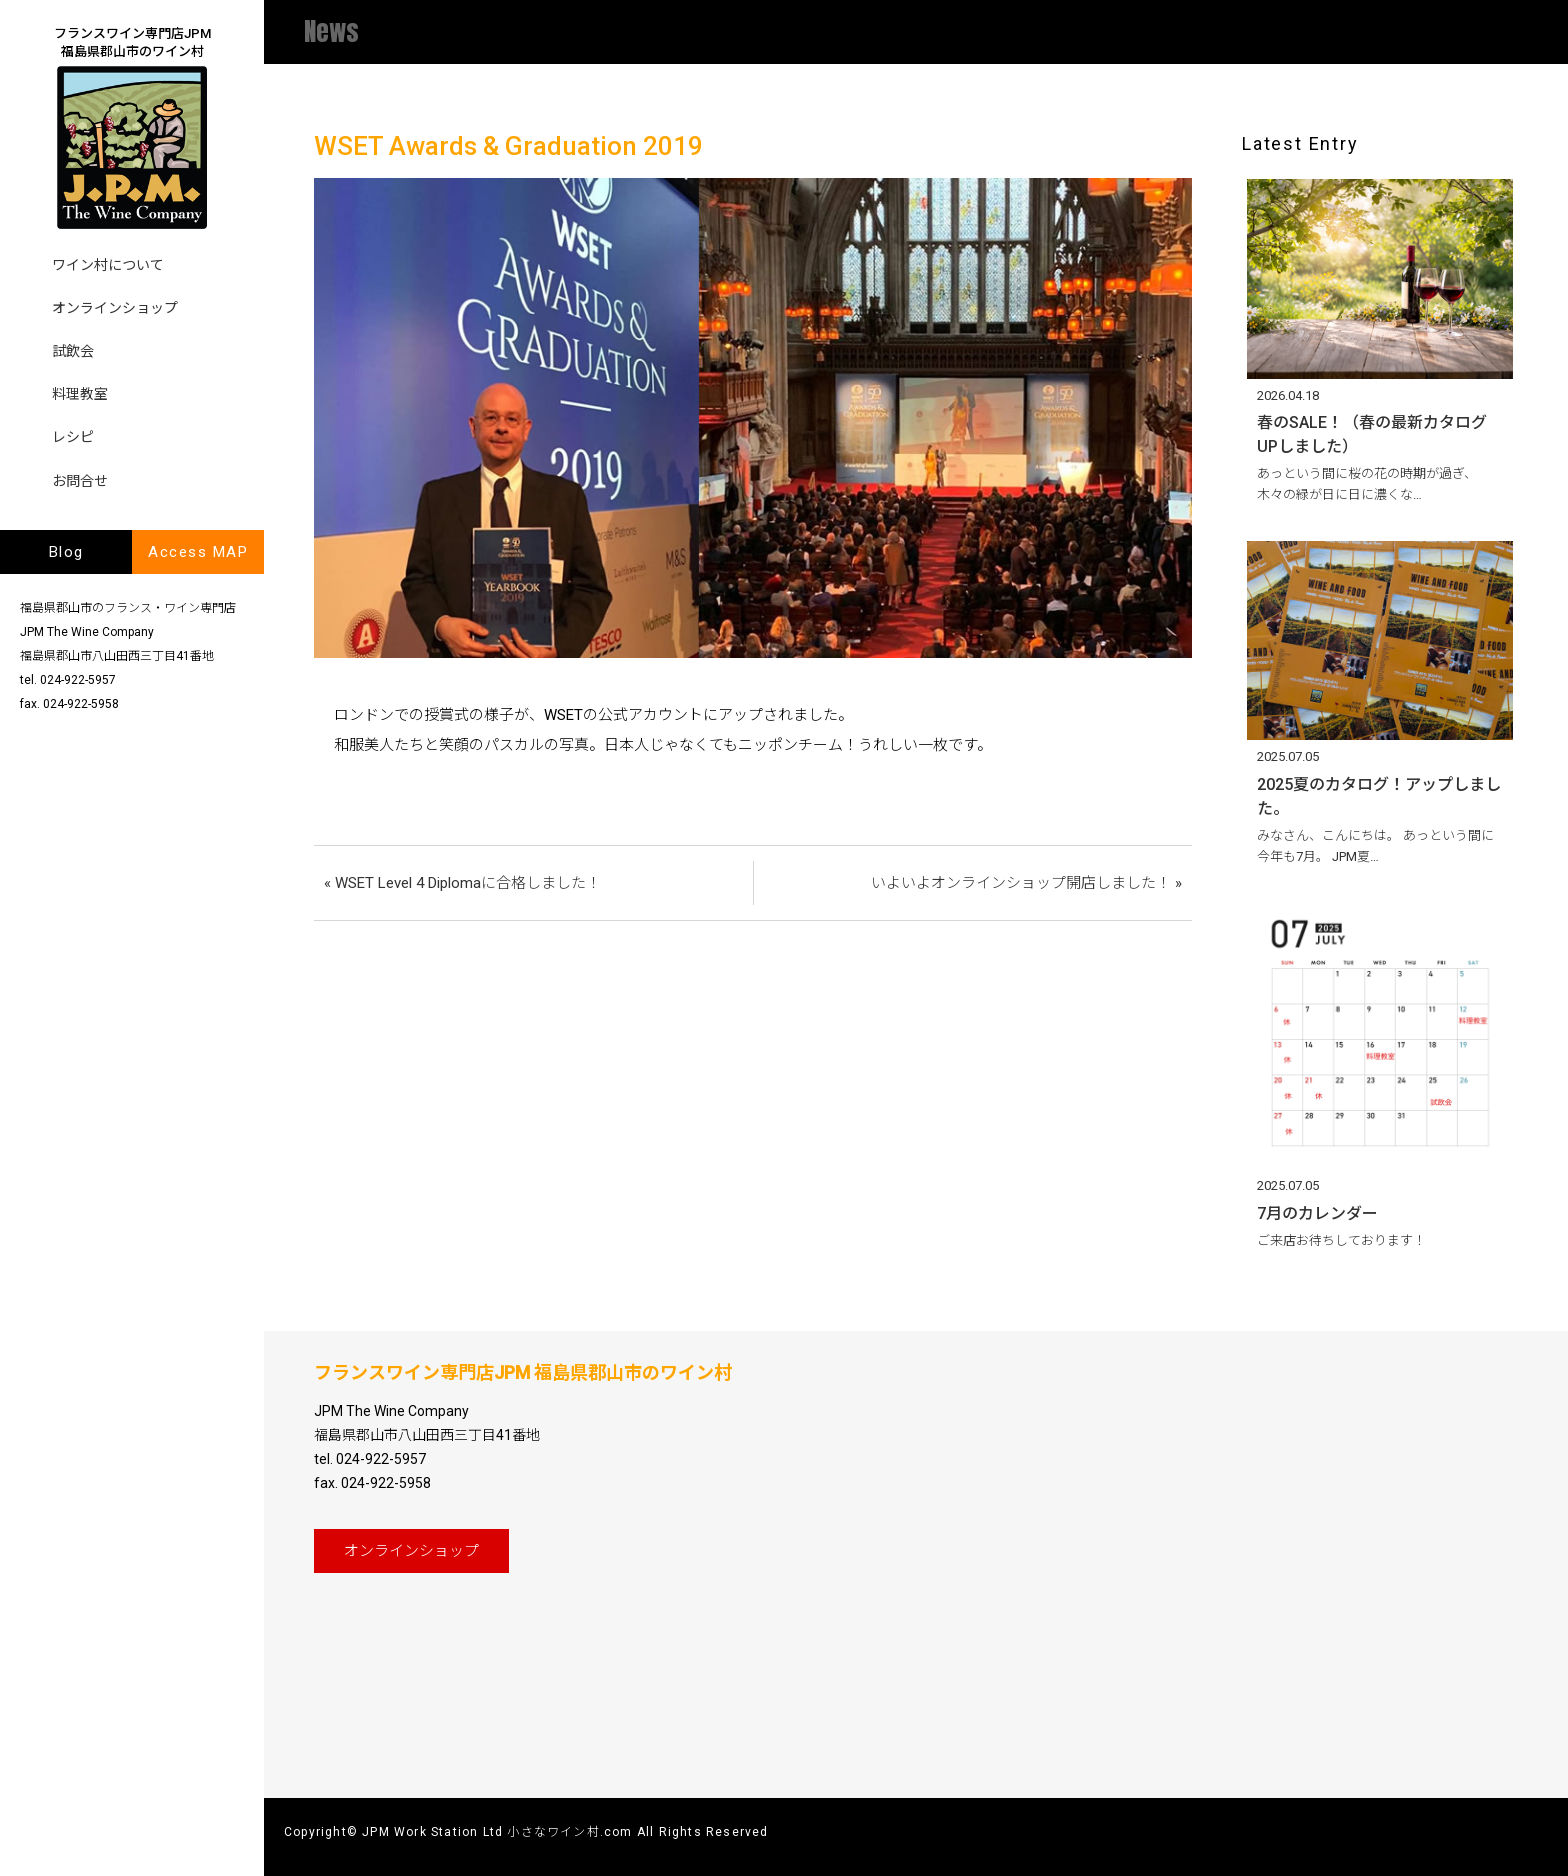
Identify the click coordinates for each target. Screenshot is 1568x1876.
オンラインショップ (115, 308)
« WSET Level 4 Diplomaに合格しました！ (462, 883)
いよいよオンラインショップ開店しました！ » (1026, 883)
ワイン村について (108, 265)
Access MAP (198, 552)
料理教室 (80, 394)
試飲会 (73, 351)
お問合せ (80, 481)
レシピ (73, 437)
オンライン (411, 1551)
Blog (66, 552)
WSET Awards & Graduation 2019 (508, 146)
